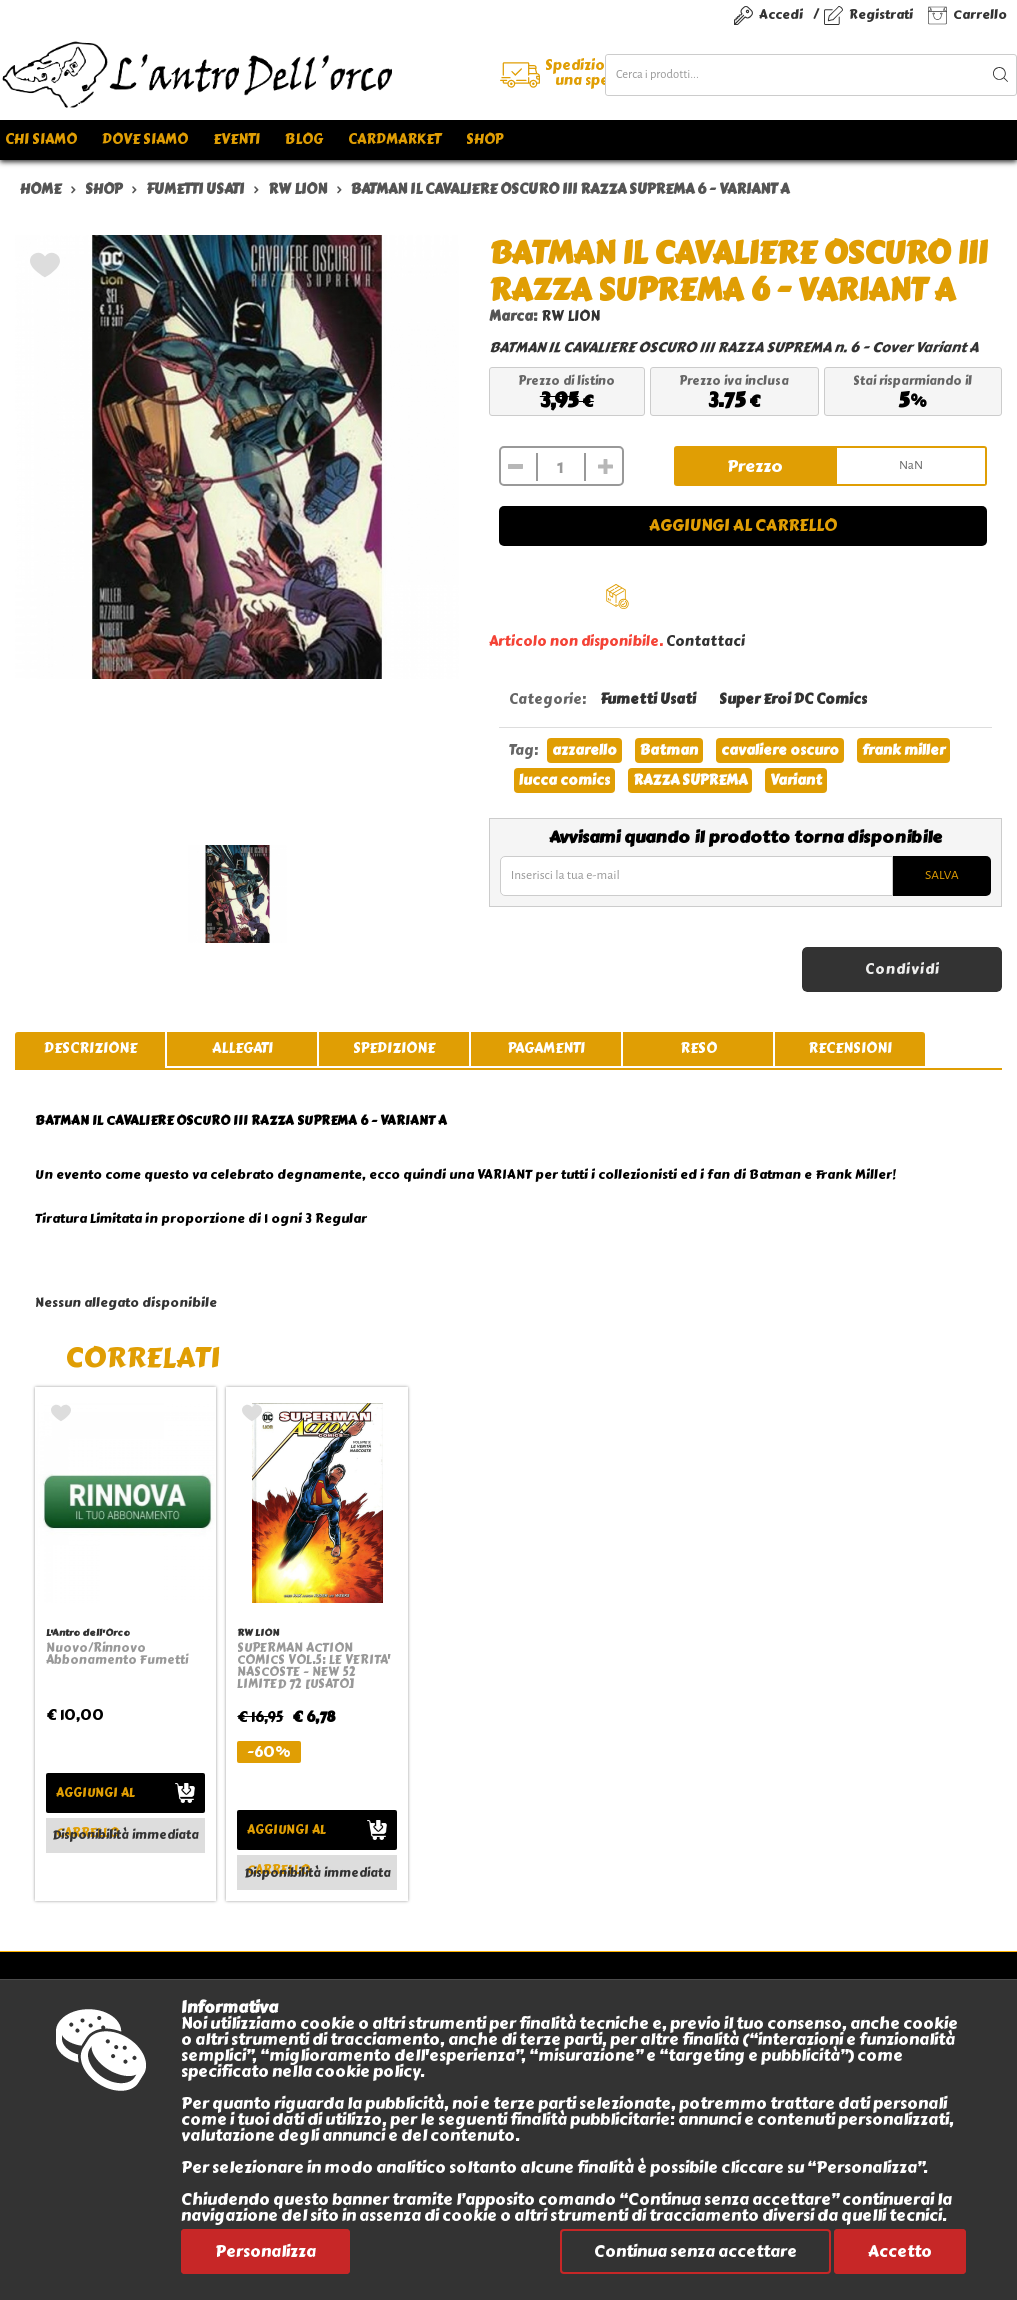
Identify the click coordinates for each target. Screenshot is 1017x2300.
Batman (669, 750)
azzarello (584, 750)
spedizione (394, 1048)
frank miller (903, 750)
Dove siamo (145, 139)
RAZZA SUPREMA (690, 780)
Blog (304, 139)
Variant (796, 780)
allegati (242, 1048)
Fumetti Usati (648, 699)
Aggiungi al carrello (743, 525)
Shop (484, 139)
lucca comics (564, 780)
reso (698, 1048)
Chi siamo (41, 139)
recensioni (850, 1048)
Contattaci (705, 641)
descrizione (90, 1048)
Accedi (781, 14)
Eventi (236, 139)
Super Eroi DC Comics (793, 699)
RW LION (570, 316)
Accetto (900, 2251)
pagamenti (546, 1048)
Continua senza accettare (695, 2251)
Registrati (881, 14)
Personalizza (265, 2251)
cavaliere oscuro (780, 750)
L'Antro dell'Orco (88, 1632)
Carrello (980, 14)
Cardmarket (394, 139)
